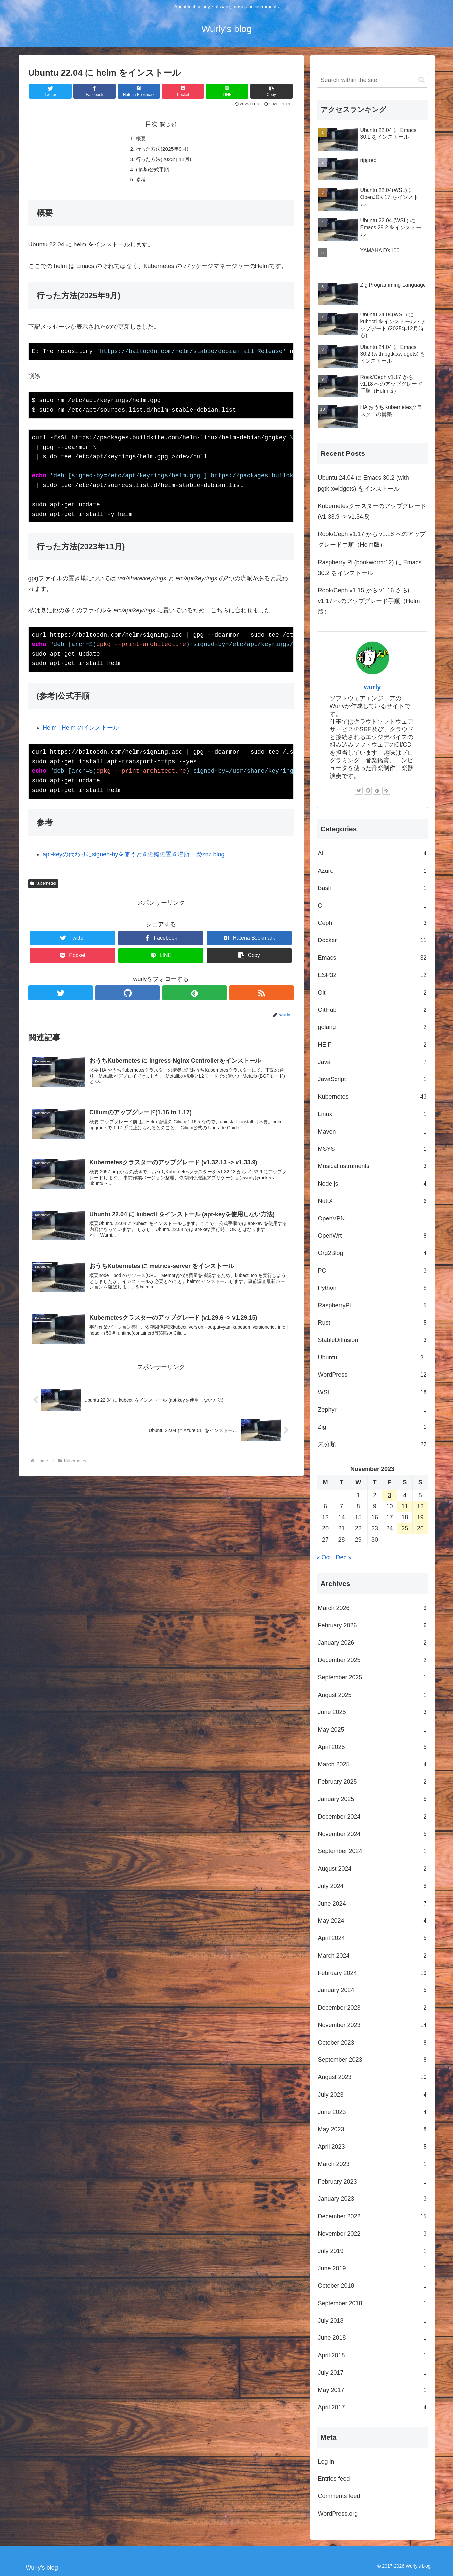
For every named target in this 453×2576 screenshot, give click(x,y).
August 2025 (372, 1695)
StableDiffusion (372, 1340)
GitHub (372, 1010)
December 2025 (372, 1660)
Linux (372, 1114)
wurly (372, 687)
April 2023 (372, 2146)
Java (372, 1062)
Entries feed (334, 2478)
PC (372, 1270)
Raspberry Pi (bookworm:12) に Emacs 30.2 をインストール (370, 567)
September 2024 (372, 1851)
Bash (372, 888)
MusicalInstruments (372, 1166)
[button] (271, 91)
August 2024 (372, 1868)
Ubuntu (372, 1357)
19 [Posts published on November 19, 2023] (420, 1517)
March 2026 (372, 1608)
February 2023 (372, 2181)
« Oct (324, 1557)
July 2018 (372, 2320)
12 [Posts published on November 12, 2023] (420, 1506)
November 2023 (372, 2025)
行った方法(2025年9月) (162, 150)
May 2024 (372, 1920)
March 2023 (372, 2164)
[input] (372, 80)
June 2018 (372, 2337)
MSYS (372, 1149)
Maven (372, 1131)
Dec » (344, 1557)
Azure (372, 871)
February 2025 (372, 1781)
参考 (139, 182)
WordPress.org (338, 2513)
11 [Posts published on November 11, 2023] (404, 1506)
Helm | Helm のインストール (81, 730)
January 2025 (372, 1799)
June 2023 (372, 2112)
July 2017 (372, 2372)
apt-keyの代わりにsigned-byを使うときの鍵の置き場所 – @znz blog (133, 857)
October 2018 (372, 2285)
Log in (326, 2461)
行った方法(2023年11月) (163, 160)
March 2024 (372, 1955)
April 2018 (372, 2355)
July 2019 (372, 2251)
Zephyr (372, 1409)
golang (372, 1027)
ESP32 (372, 975)
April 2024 (372, 1938)
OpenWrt (372, 1235)
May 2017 (372, 2390)
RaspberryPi (372, 1305)
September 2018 (372, 2303)
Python (372, 1288)
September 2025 (372, 1677)
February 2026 (372, 1625)
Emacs (372, 957)
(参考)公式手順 (152, 171)
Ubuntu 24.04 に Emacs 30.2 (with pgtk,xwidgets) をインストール (363, 483)
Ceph (372, 923)
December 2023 (372, 2007)
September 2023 (372, 2059)
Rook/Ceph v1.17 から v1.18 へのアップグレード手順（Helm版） (371, 539)
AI (372, 853)
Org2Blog (372, 1253)
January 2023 (372, 2198)
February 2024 (372, 1973)
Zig (372, 1427)
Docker (372, 940)
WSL (372, 1392)
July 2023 (372, 2094)
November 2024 (372, 1834)
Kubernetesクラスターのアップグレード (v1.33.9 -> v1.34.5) (372, 511)
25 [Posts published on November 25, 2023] (404, 1528)
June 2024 (372, 1903)
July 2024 (372, 1886)
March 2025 (372, 1764)
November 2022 (372, 2233)
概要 (139, 139)
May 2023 (372, 2129)
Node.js (372, 1183)
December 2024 (372, 1816)
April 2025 (372, 1747)
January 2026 (372, 1642)
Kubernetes (43, 886)
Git (372, 992)
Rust (372, 1322)
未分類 (372, 1444)
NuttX (372, 1201)
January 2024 (372, 1990)
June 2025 (372, 1712)
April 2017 (372, 2407)
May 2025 (372, 1729)
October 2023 (372, 2042)
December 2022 (372, 2216)
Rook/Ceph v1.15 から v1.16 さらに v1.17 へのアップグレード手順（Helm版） (369, 601)
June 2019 (372, 2268)
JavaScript (372, 1079)
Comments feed (339, 2496)
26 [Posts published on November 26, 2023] (420, 1528)
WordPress (372, 1374)
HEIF (372, 1044)
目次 (151, 124)
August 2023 (372, 2077)
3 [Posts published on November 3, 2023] (389, 1495)
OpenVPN (372, 1218)
